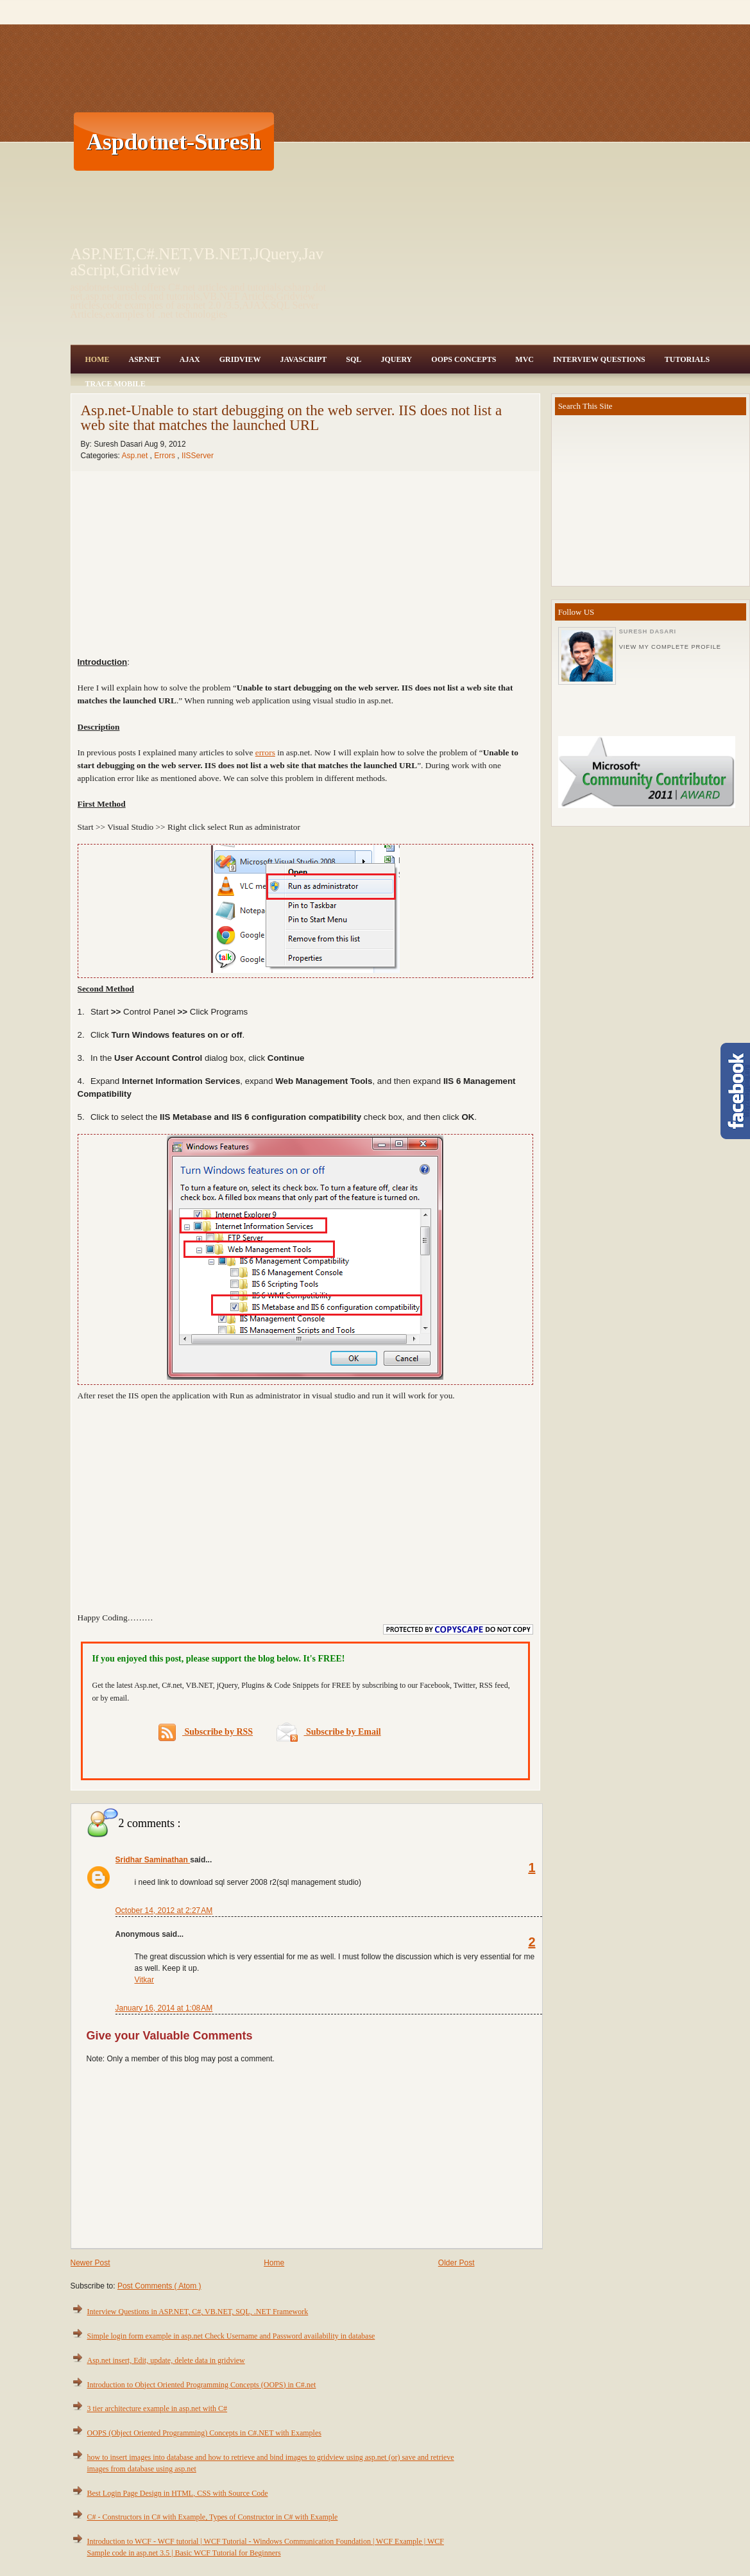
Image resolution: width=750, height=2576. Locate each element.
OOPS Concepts (463, 359)
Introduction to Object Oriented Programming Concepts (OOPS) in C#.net (201, 2384)
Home (97, 359)
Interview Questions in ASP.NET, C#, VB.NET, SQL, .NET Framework (198, 2311)
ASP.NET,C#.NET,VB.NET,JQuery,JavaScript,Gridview (197, 262)
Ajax (190, 359)
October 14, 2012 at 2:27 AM (164, 1910)
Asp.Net (144, 359)
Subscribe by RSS (205, 1732)
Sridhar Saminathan (153, 1859)
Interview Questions (599, 359)
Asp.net (136, 455)
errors (265, 752)
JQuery (396, 359)
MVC (524, 359)
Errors (165, 455)
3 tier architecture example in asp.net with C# (157, 2408)
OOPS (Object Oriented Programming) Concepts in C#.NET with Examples (204, 2432)
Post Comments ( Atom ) (159, 2285)
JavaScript (303, 359)
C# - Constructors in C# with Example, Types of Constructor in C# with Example (212, 2516)
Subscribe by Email (329, 1732)
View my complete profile (670, 647)
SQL (353, 359)
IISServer (198, 455)
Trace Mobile (115, 383)
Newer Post (90, 2262)
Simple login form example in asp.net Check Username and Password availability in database (231, 2335)
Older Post (456, 2262)
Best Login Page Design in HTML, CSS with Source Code (177, 2493)
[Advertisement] (513, 141)
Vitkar (144, 1979)
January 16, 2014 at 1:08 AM (164, 2008)
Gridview (240, 359)
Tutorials (687, 359)
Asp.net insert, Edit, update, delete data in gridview (166, 2360)
